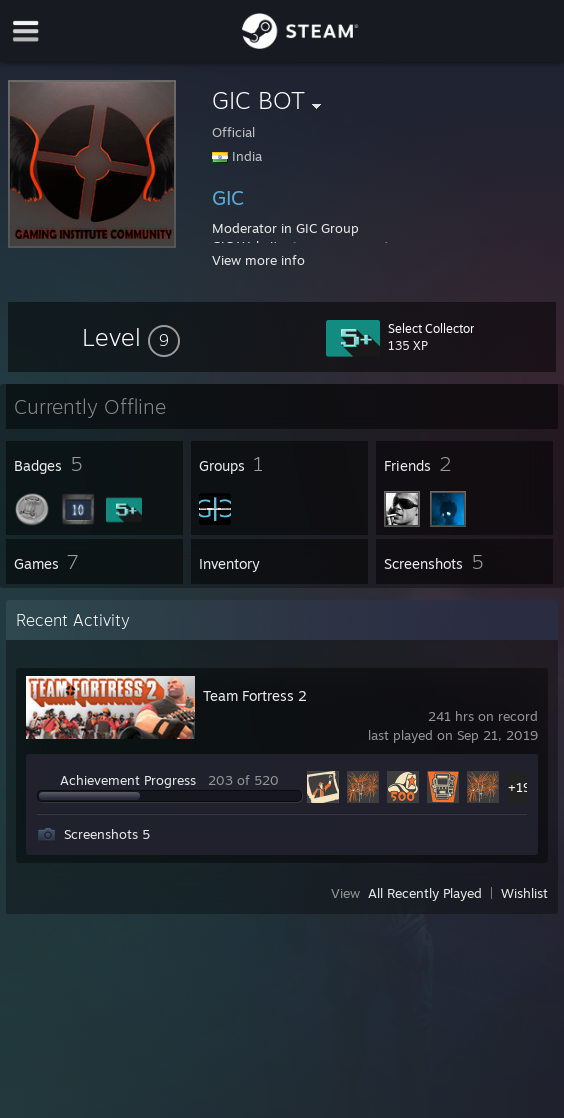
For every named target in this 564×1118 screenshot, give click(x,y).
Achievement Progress (128, 780)
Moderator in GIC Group (285, 228)
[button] (131, 337)
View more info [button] (258, 260)
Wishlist (524, 893)
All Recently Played (425, 893)
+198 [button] (523, 787)
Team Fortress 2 (255, 695)
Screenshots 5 (107, 834)
